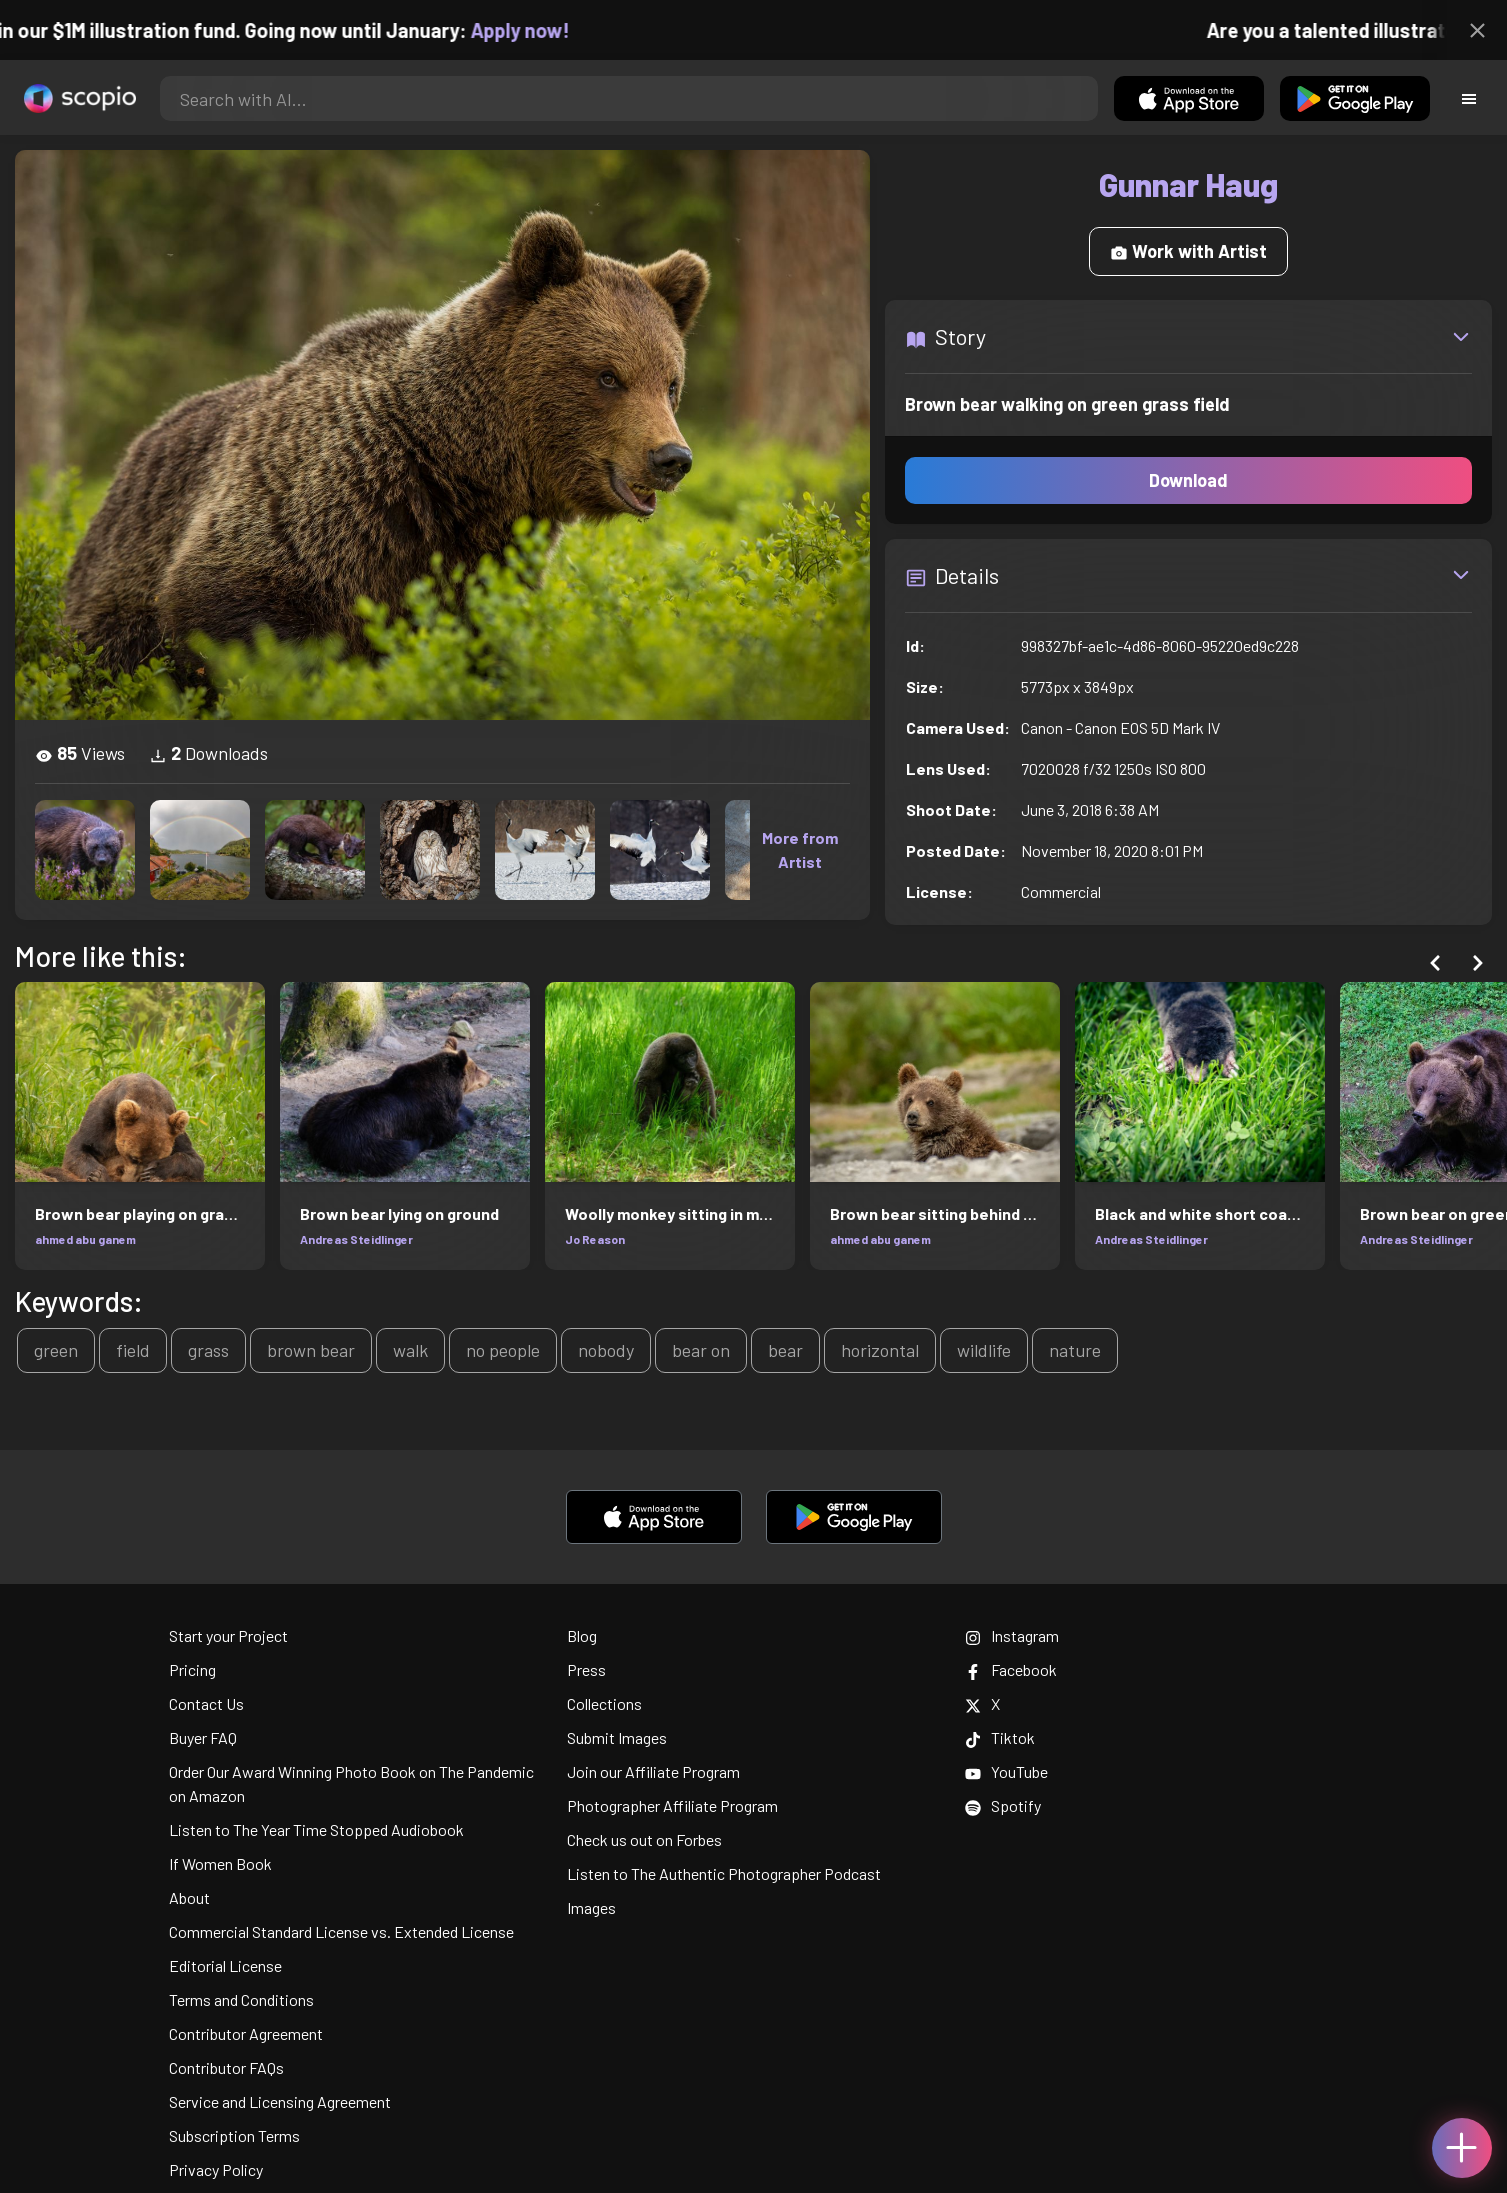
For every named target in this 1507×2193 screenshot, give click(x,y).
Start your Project (228, 1635)
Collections (604, 1703)
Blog (582, 1635)
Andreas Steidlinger (356, 1239)
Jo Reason (595, 1239)
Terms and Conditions (241, 1999)
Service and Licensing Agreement (280, 2101)
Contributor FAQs (226, 2067)
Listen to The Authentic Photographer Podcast (724, 1873)
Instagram (1012, 1635)
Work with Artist (1188, 251)
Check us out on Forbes (644, 1839)
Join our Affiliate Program (653, 1771)
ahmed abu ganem (85, 1239)
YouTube (1006, 1771)
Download (1188, 480)
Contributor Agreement (246, 2033)
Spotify (1003, 1805)
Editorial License (225, 1965)
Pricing (192, 1669)
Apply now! (538, 30)
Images (591, 1907)
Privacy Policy (216, 2169)
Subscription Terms (234, 2135)
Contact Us (206, 1703)
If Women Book (220, 1863)
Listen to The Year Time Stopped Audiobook (316, 1829)
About (189, 1897)
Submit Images (617, 1737)
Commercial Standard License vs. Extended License (341, 1931)
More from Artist (800, 849)
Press (586, 1669)
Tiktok (1000, 1737)
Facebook (1011, 1669)
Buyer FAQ (203, 1737)
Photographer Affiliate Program (672, 1805)
